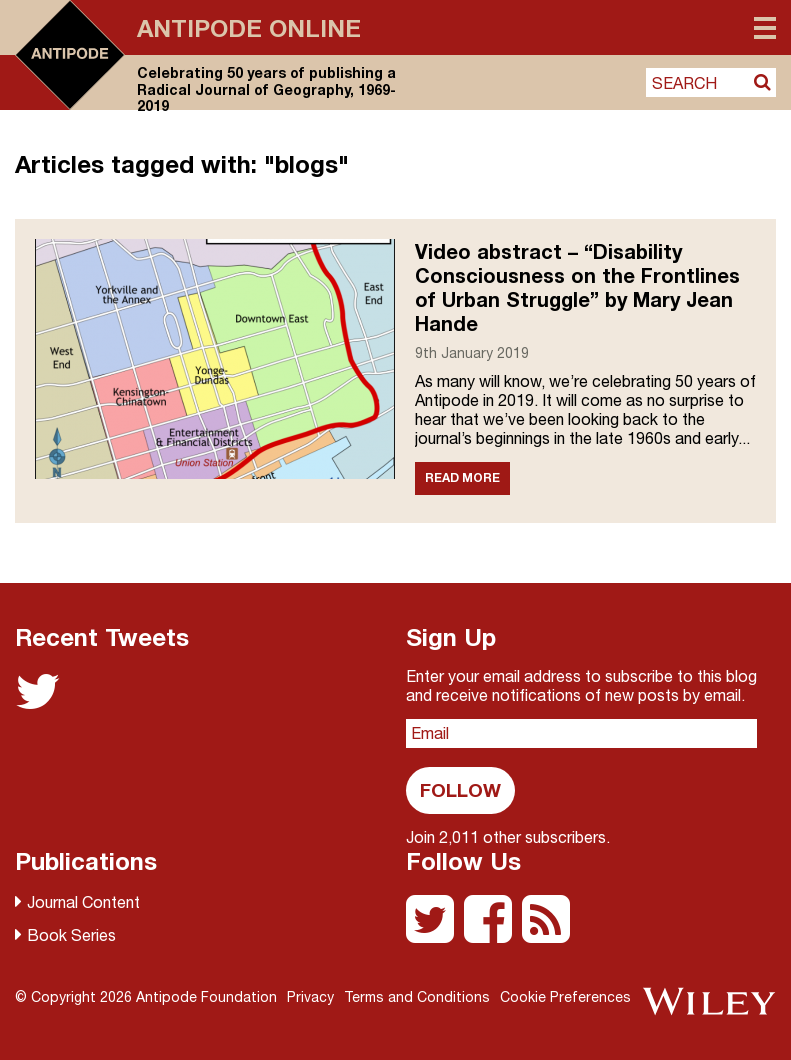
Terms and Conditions (417, 997)
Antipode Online (249, 28)
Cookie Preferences (565, 997)
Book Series (71, 935)
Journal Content (83, 902)
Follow (460, 789)
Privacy (310, 997)
